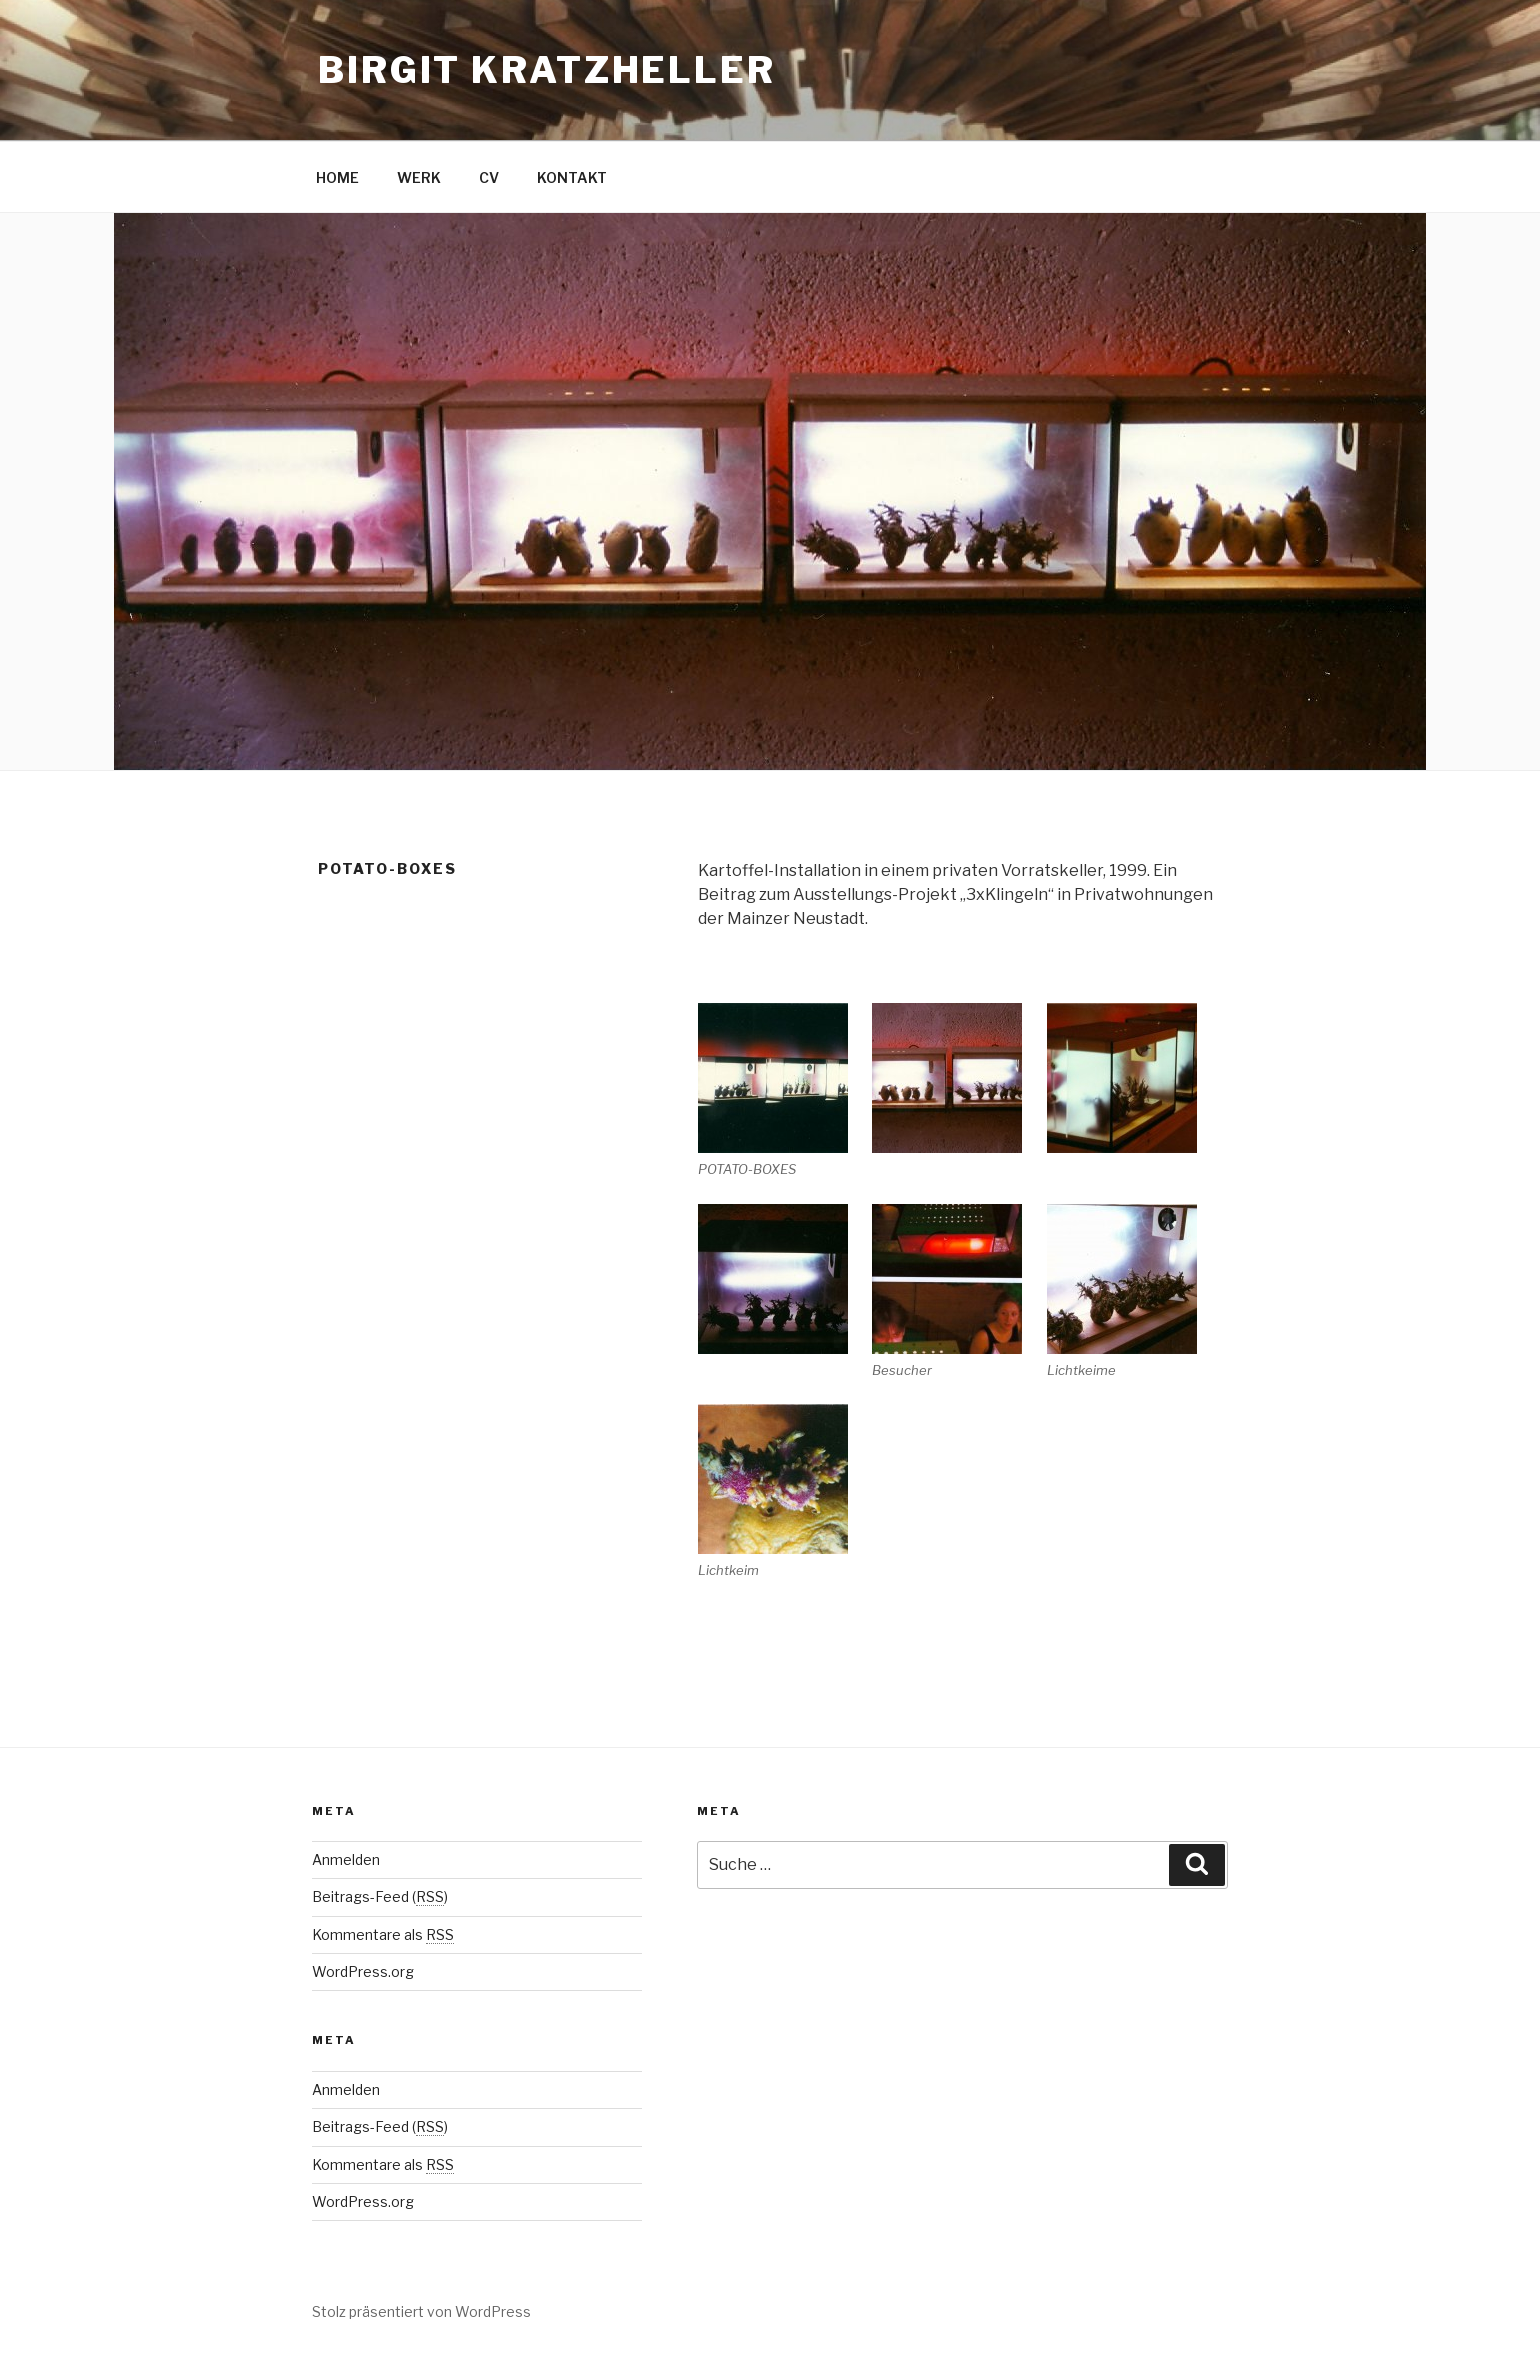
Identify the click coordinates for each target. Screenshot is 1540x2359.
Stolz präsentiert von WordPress (421, 2311)
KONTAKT (572, 177)
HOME (337, 177)
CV (489, 177)
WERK (419, 177)
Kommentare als (383, 1934)
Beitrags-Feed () (380, 1896)
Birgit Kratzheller (547, 70)
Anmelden (346, 1859)
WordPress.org (363, 1971)
